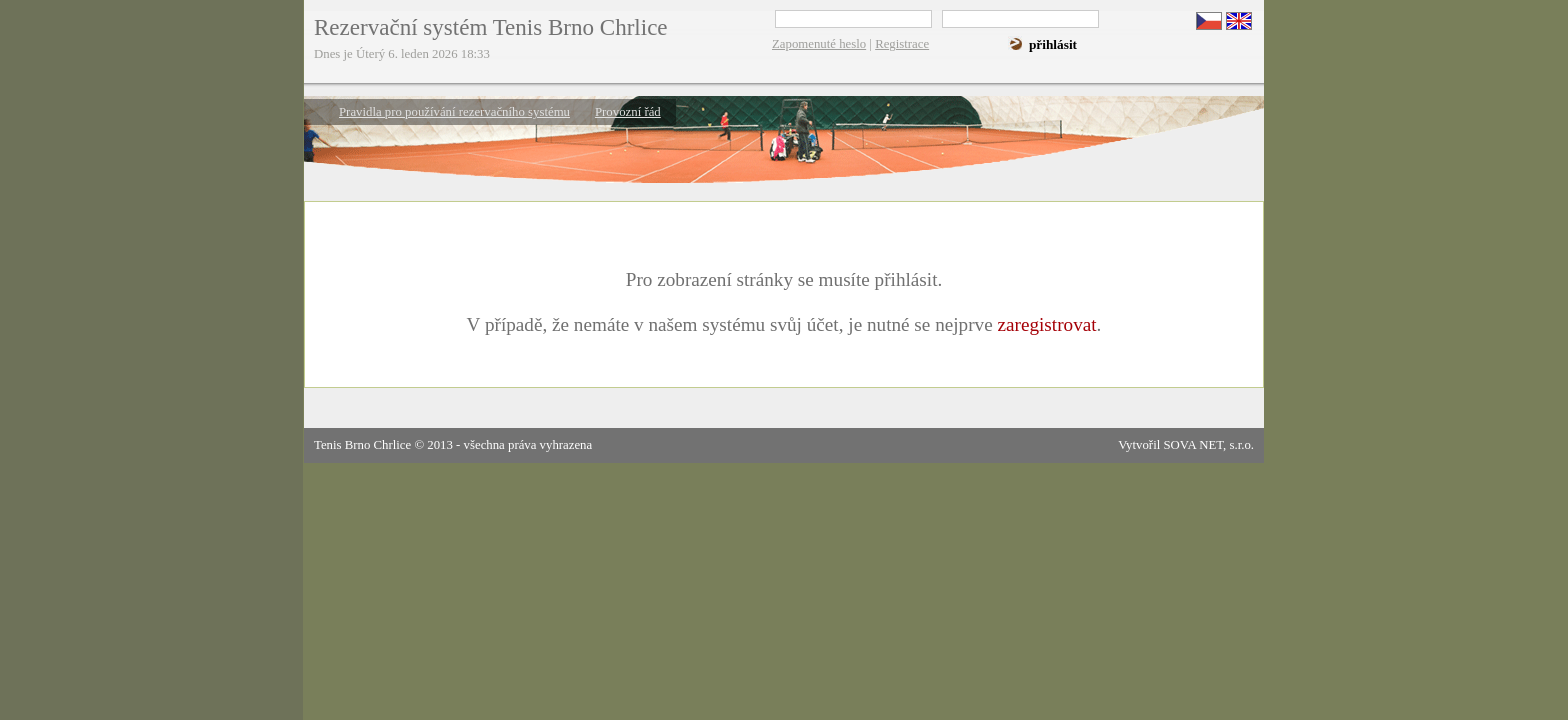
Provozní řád (628, 112)
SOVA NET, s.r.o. (1208, 445)
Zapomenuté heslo (819, 44)
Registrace (902, 44)
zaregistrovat (1046, 324)
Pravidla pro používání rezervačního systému (454, 112)
